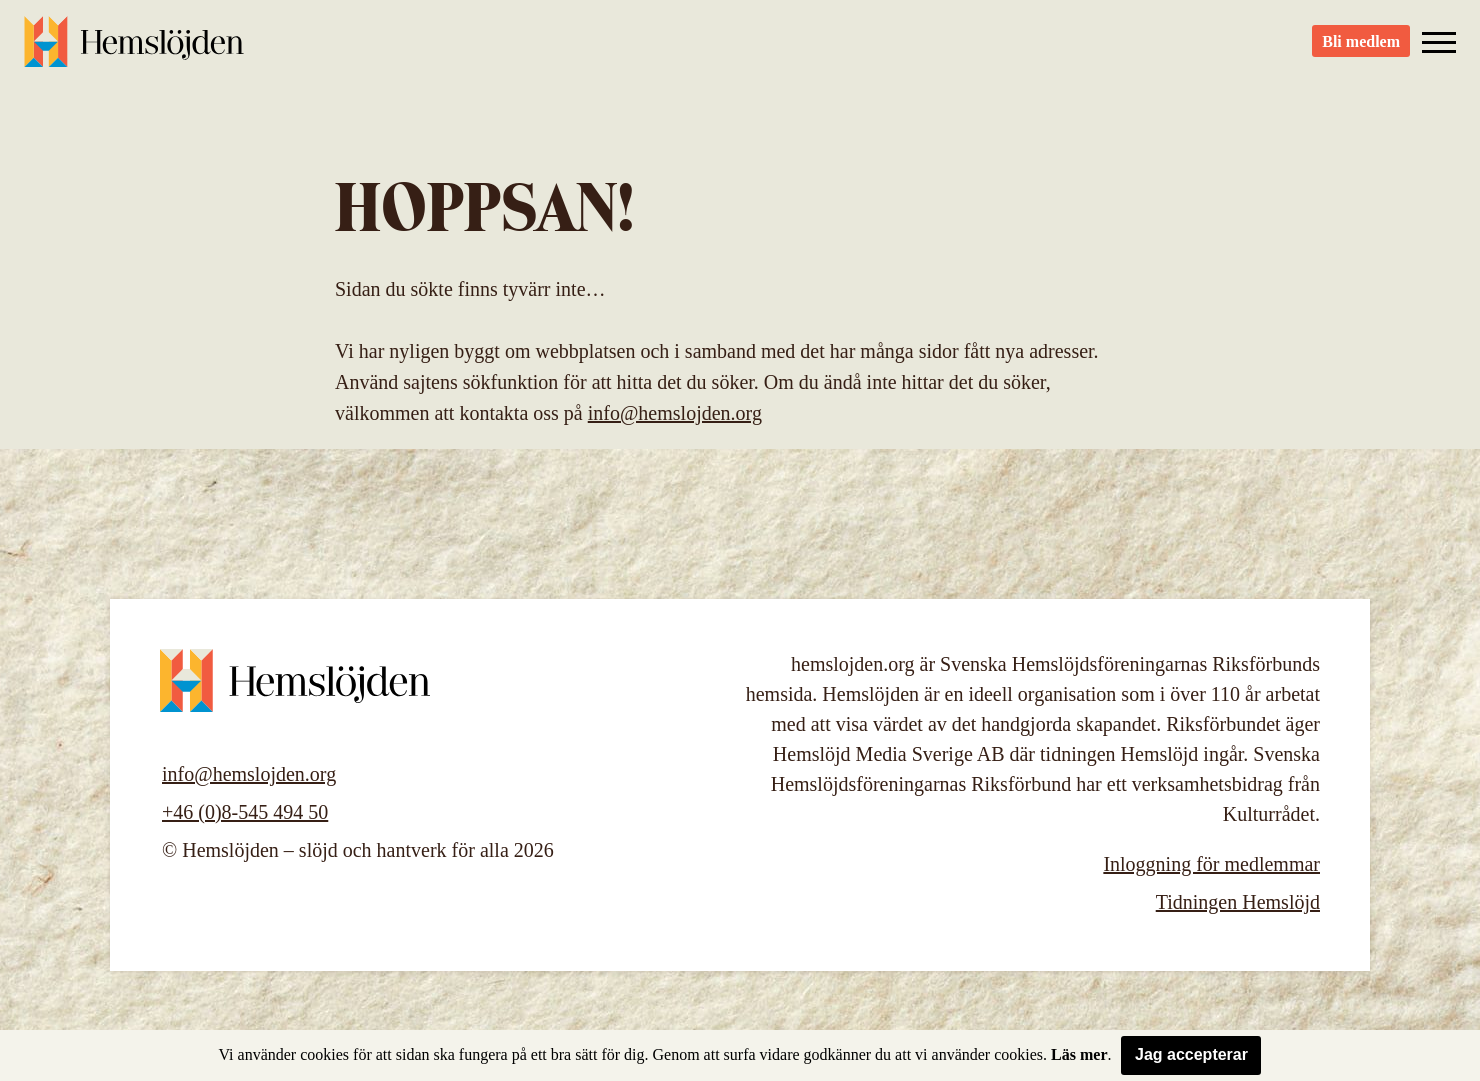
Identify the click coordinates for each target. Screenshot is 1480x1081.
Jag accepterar (1191, 1054)
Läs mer (1079, 1054)
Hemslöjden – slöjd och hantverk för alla (134, 50)
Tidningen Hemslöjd (1238, 902)
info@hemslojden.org (675, 413)
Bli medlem (1361, 50)
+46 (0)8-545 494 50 (245, 812)
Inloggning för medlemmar (1211, 864)
